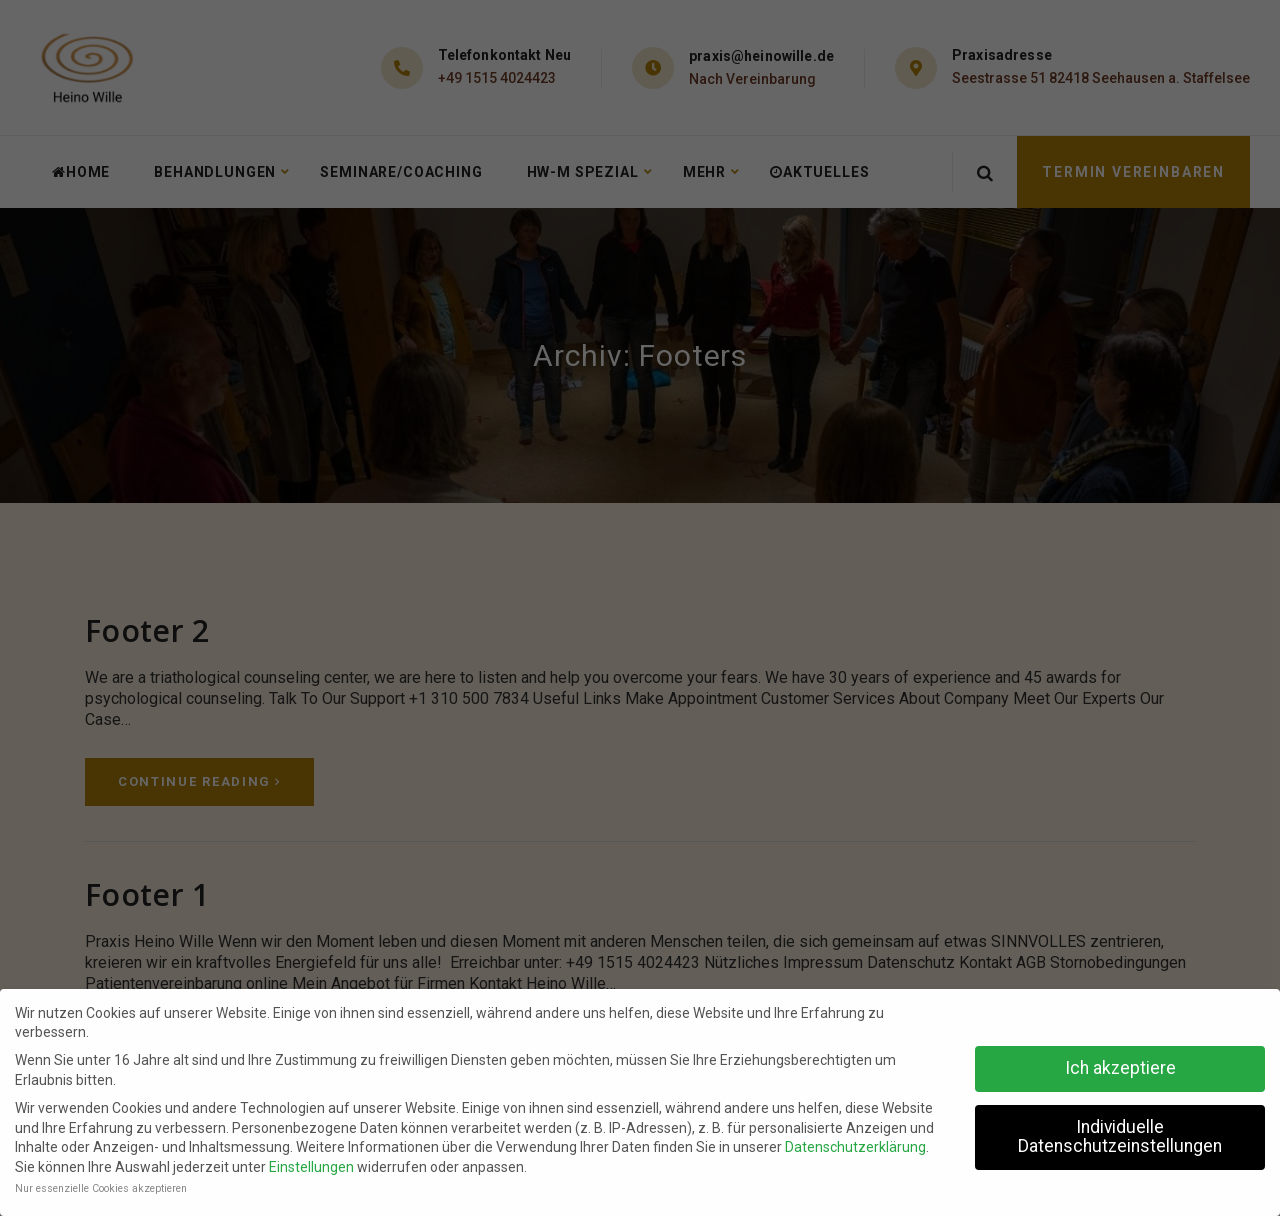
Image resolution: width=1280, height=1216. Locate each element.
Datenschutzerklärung (855, 1147)
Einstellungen (311, 1167)
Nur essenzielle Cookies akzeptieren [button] (101, 1188)
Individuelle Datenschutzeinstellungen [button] (1120, 1137)
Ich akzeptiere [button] (1120, 1068)
